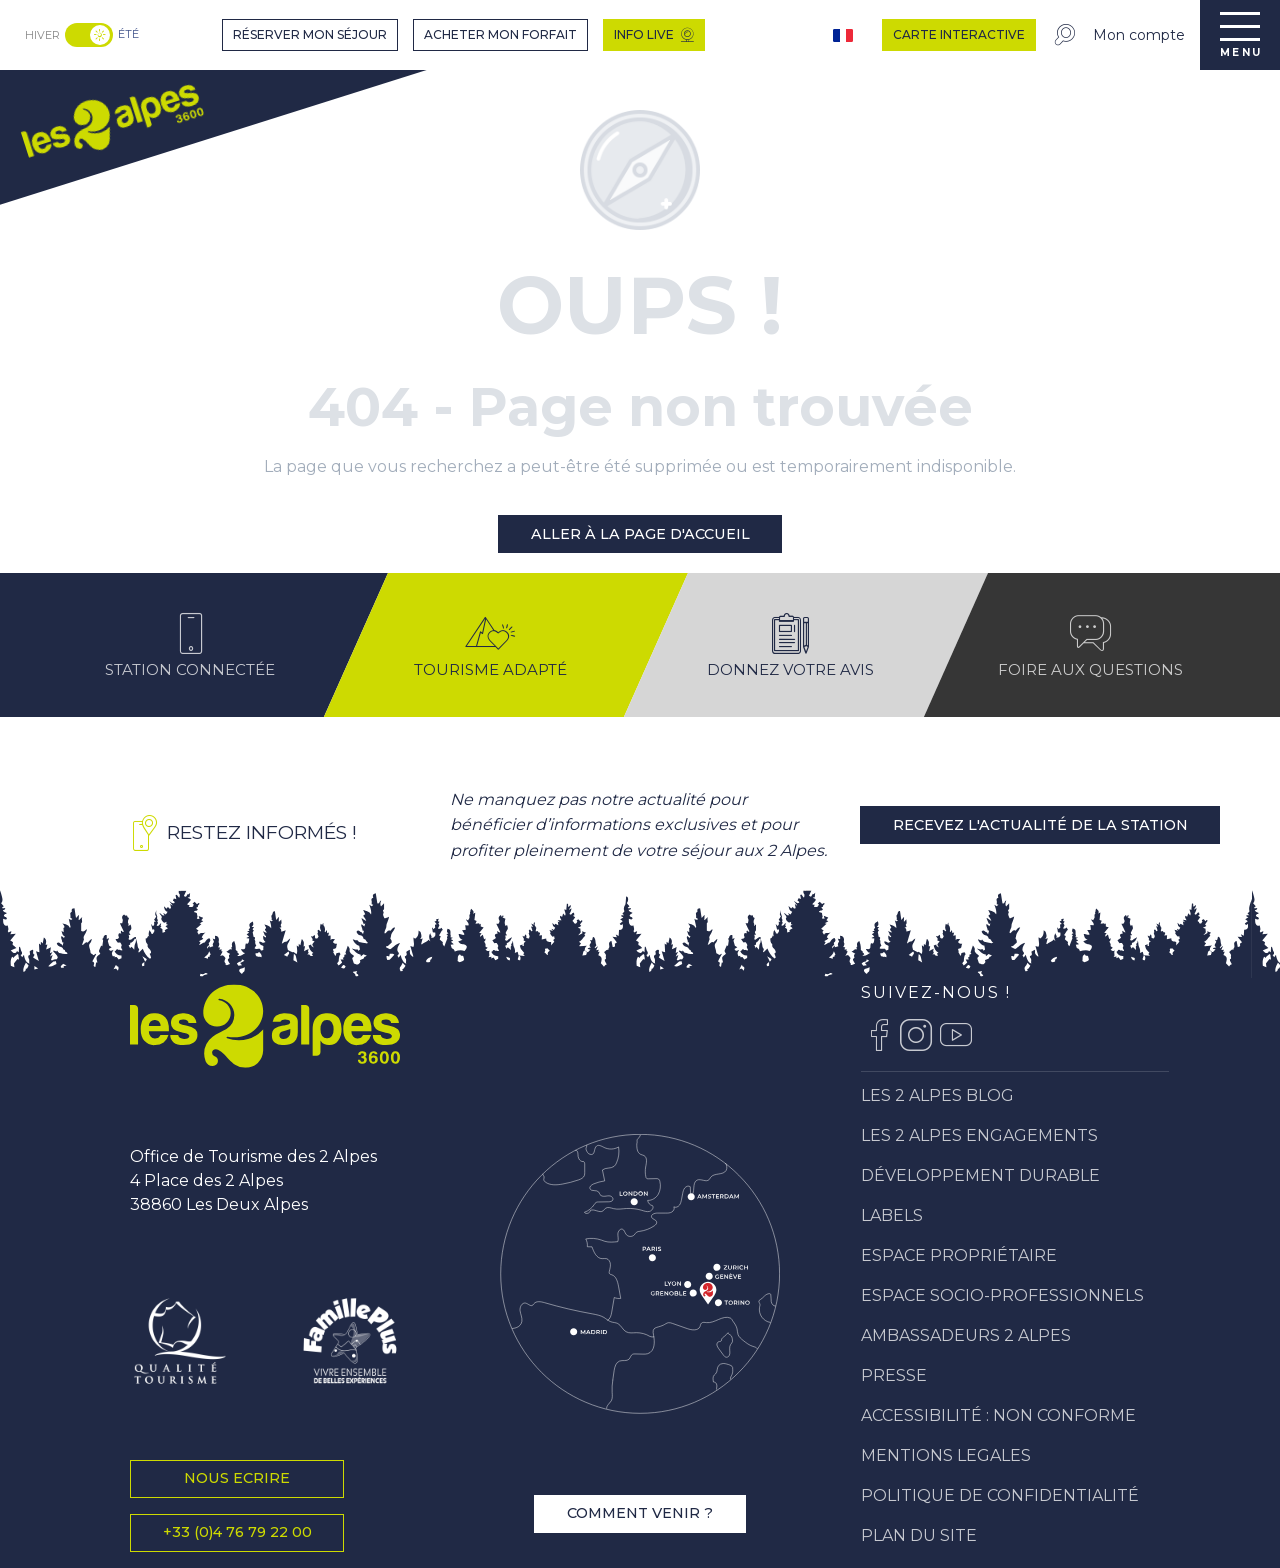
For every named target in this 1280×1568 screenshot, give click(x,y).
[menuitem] (111, 118)
